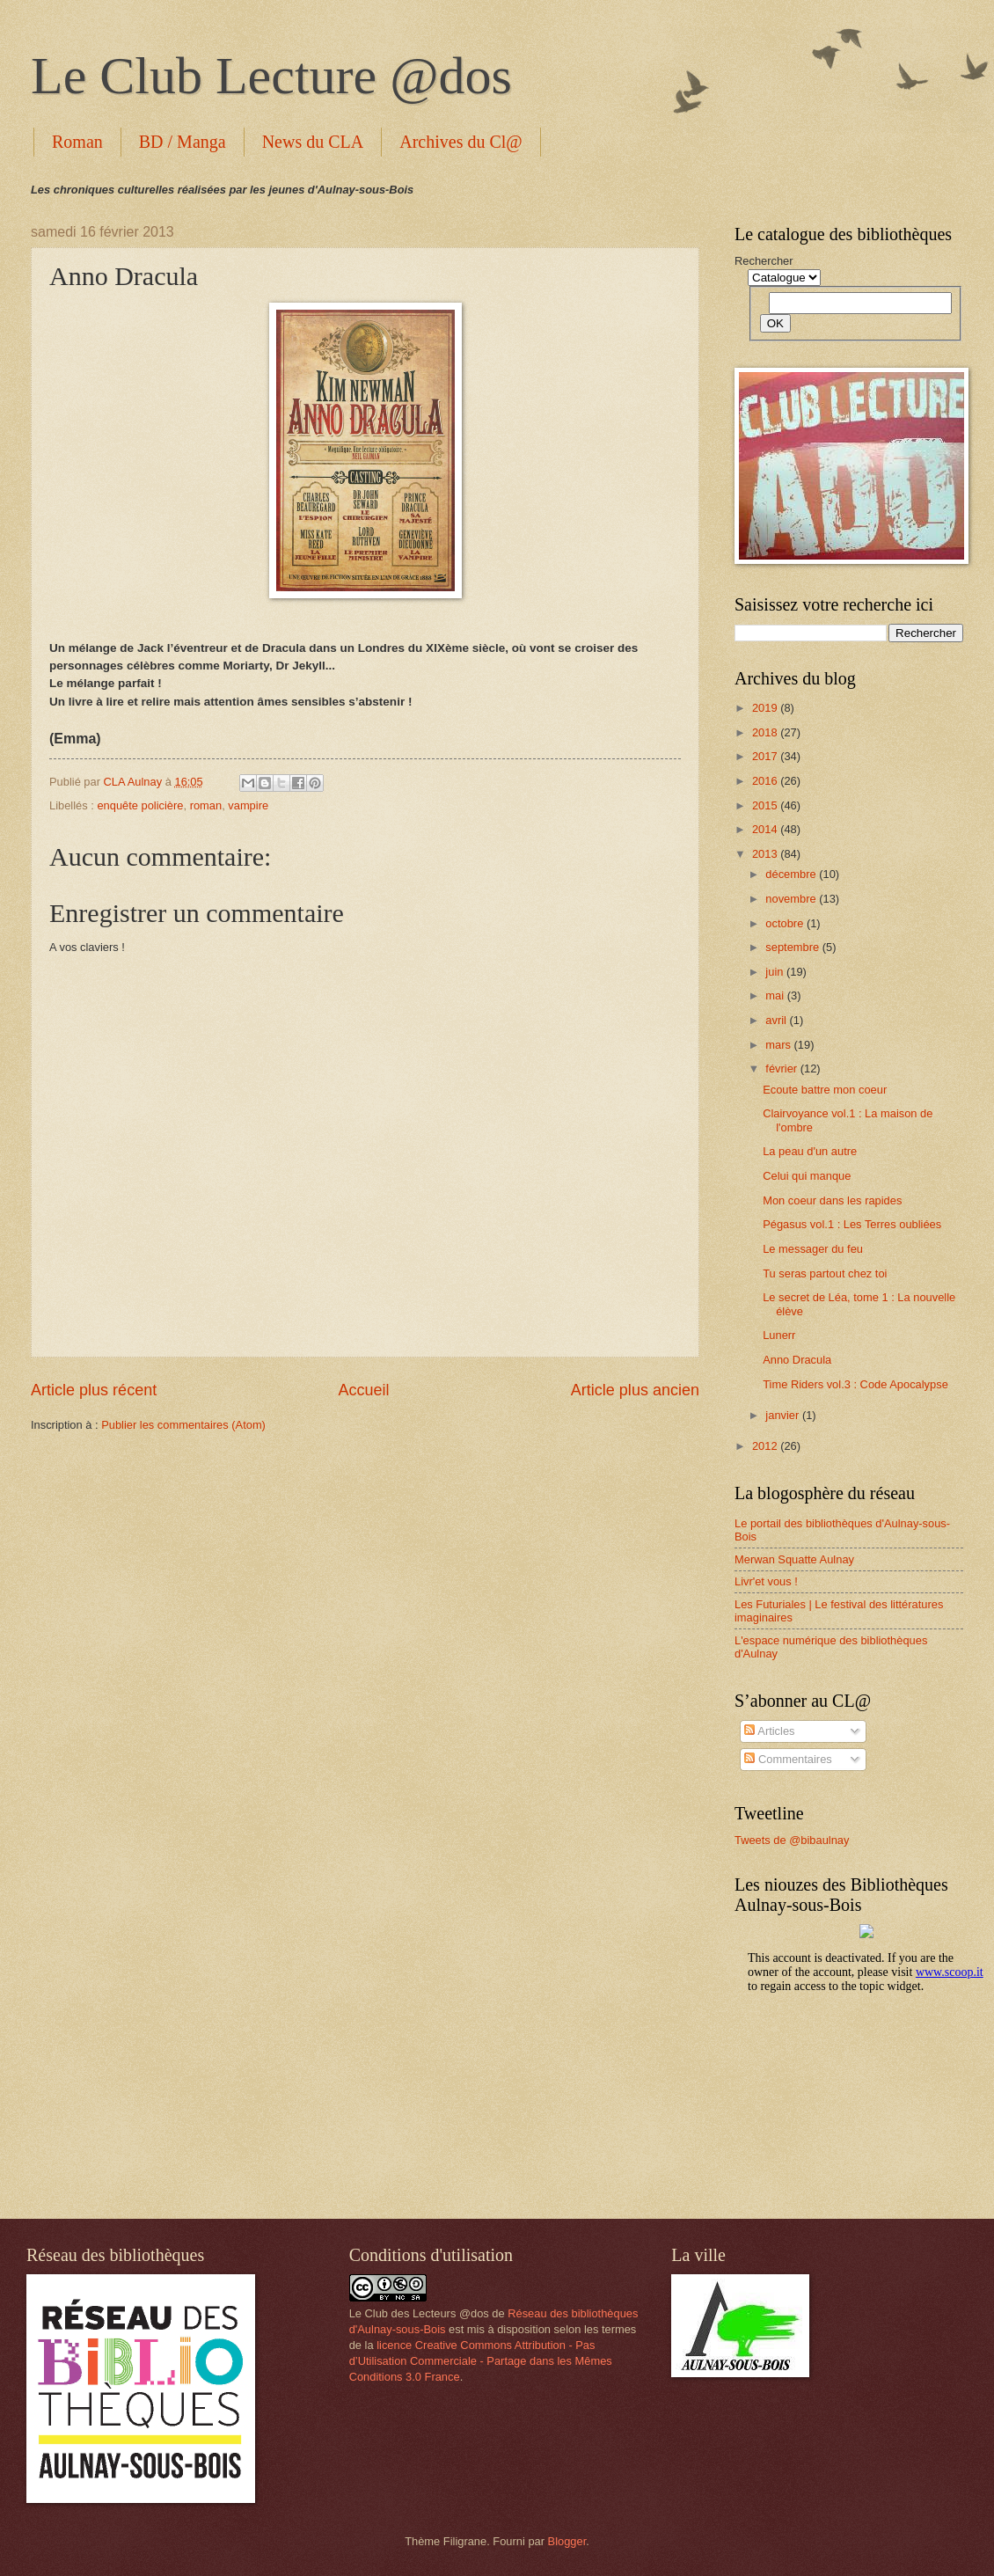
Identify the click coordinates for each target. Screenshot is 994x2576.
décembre (792, 874)
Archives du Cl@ (461, 141)
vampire (248, 805)
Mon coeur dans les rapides (832, 1200)
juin (775, 971)
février (782, 1068)
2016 (766, 780)
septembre (793, 947)
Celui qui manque (807, 1175)
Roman (77, 141)
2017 (766, 756)
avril (777, 1020)
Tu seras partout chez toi (825, 1273)
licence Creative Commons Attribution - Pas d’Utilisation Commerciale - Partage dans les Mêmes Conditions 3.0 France (480, 2360)
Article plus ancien (635, 1390)
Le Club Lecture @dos (271, 76)
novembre (792, 898)
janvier (783, 1415)
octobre (786, 923)
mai (775, 995)
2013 (766, 853)
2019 (766, 707)
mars (779, 1044)
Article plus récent (94, 1390)
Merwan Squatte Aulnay (794, 1559)
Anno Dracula (797, 1359)
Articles (769, 1731)
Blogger (567, 2541)
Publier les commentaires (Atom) (183, 1424)
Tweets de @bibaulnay (792, 1840)
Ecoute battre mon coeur (825, 1089)
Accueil (363, 1390)
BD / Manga (182, 141)
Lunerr (779, 1335)
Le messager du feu (813, 1248)
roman (206, 805)
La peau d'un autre (810, 1151)
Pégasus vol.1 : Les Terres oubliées (852, 1224)
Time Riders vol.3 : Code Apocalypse (855, 1384)
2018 (766, 732)
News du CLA (313, 141)
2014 (766, 829)
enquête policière (140, 805)
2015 (766, 805)
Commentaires (787, 1759)
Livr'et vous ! (766, 1581)
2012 (766, 1446)
